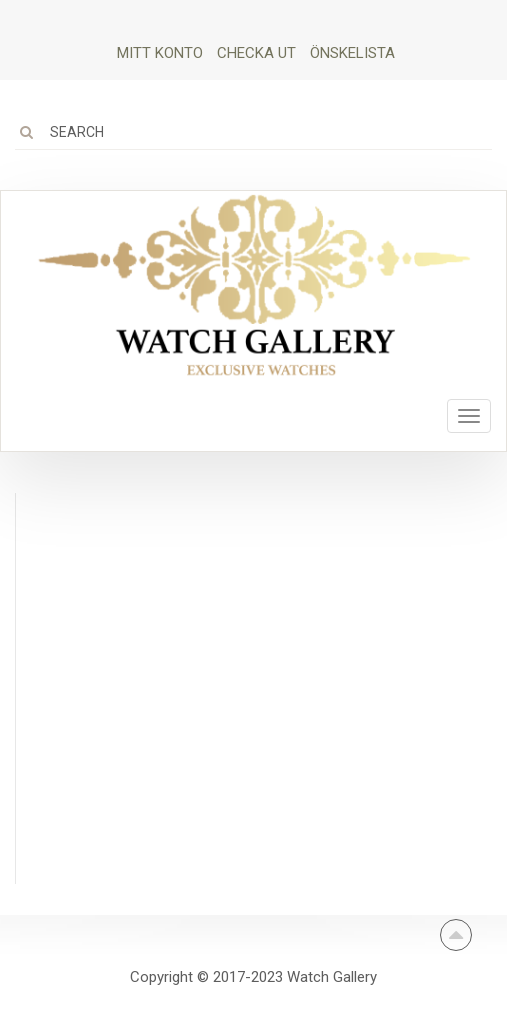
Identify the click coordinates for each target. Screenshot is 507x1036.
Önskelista (352, 53)
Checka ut (256, 53)
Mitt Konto (160, 53)
